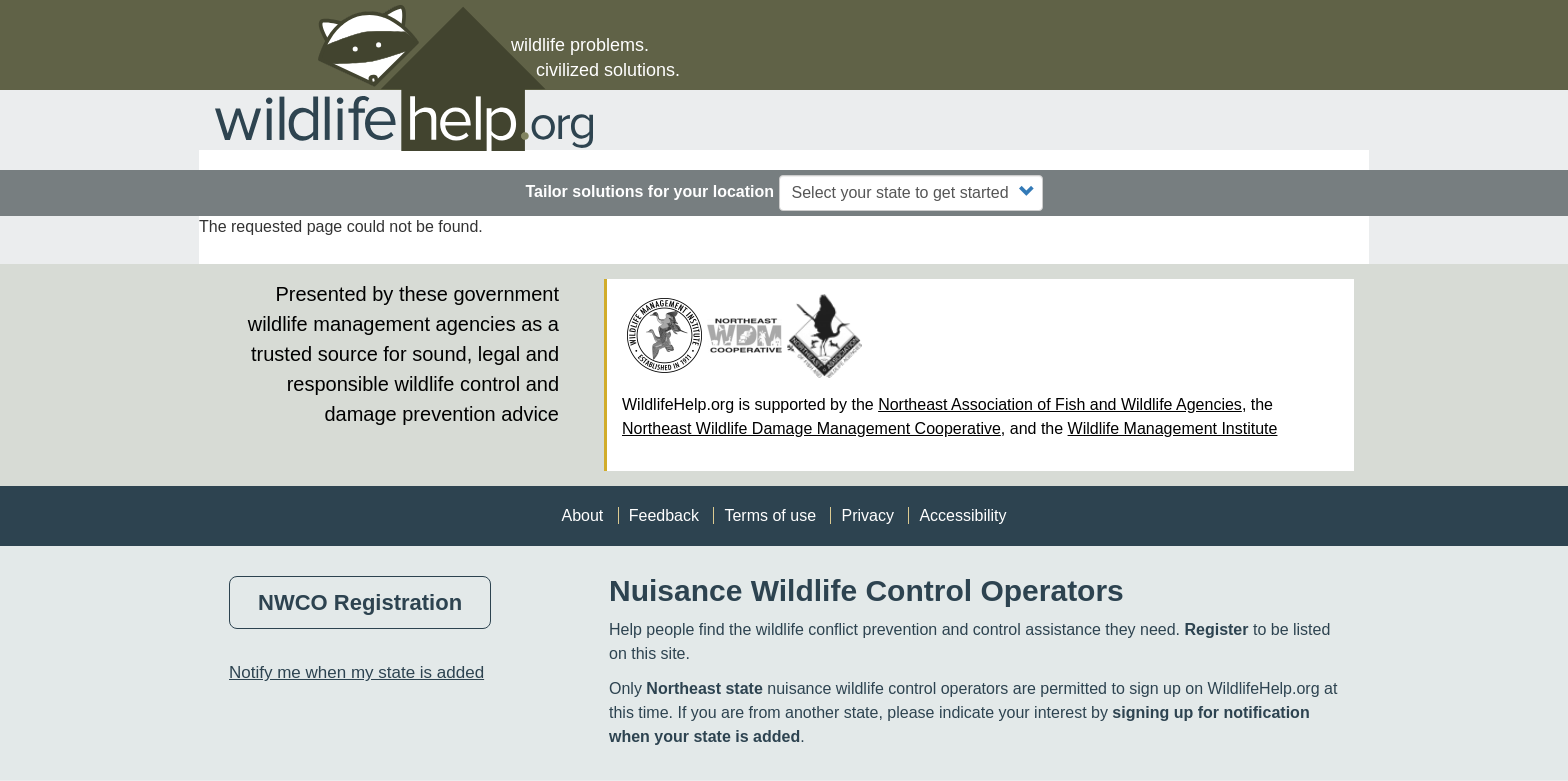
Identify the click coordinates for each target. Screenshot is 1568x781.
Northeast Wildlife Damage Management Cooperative (811, 428)
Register (1216, 629)
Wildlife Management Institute (1173, 428)
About (582, 515)
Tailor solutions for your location (649, 191)
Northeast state (704, 688)
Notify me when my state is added (356, 672)
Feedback (664, 515)
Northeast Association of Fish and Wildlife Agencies (1060, 404)
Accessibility (962, 515)
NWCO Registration (360, 602)
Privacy (867, 515)
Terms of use (770, 515)
